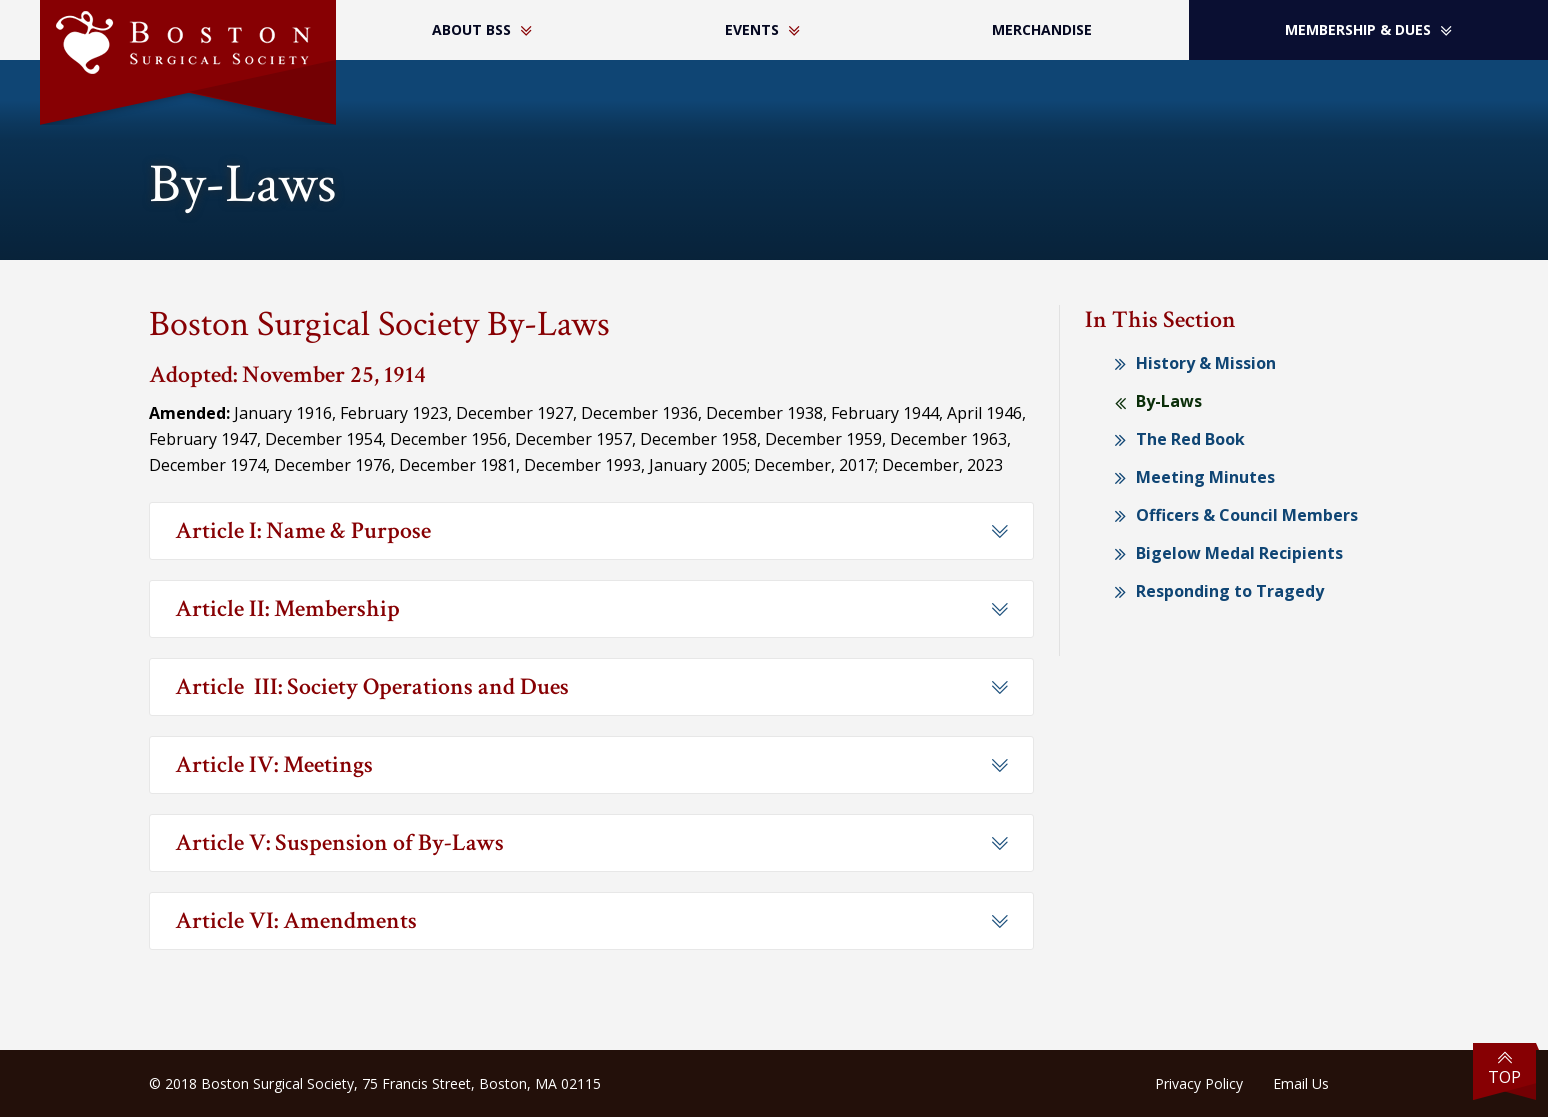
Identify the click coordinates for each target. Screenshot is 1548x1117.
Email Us (1301, 1083)
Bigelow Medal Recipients (1239, 553)
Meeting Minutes (1205, 477)
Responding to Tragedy (1230, 591)
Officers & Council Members (1247, 515)
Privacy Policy (1199, 1083)
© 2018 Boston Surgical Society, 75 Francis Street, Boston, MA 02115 (375, 1083)
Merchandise (1042, 29)
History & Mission (1206, 363)
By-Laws (1169, 401)
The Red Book (1190, 439)
